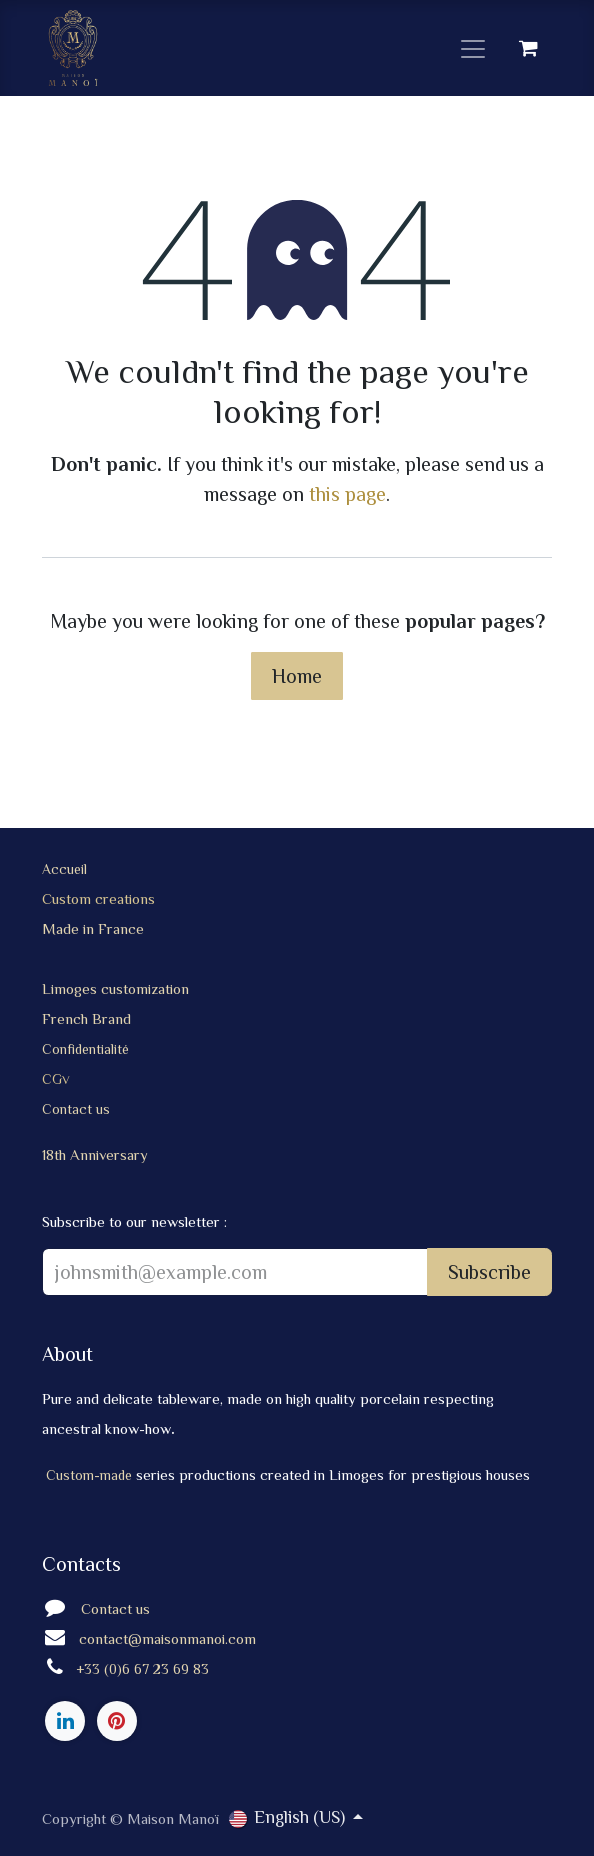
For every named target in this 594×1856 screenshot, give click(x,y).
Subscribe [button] (489, 1272)
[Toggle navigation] (473, 48)
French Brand (86, 1018)
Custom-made (91, 1475)
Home (297, 676)
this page (347, 494)
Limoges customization (117, 988)
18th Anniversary (95, 1154)
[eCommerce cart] (528, 48)
